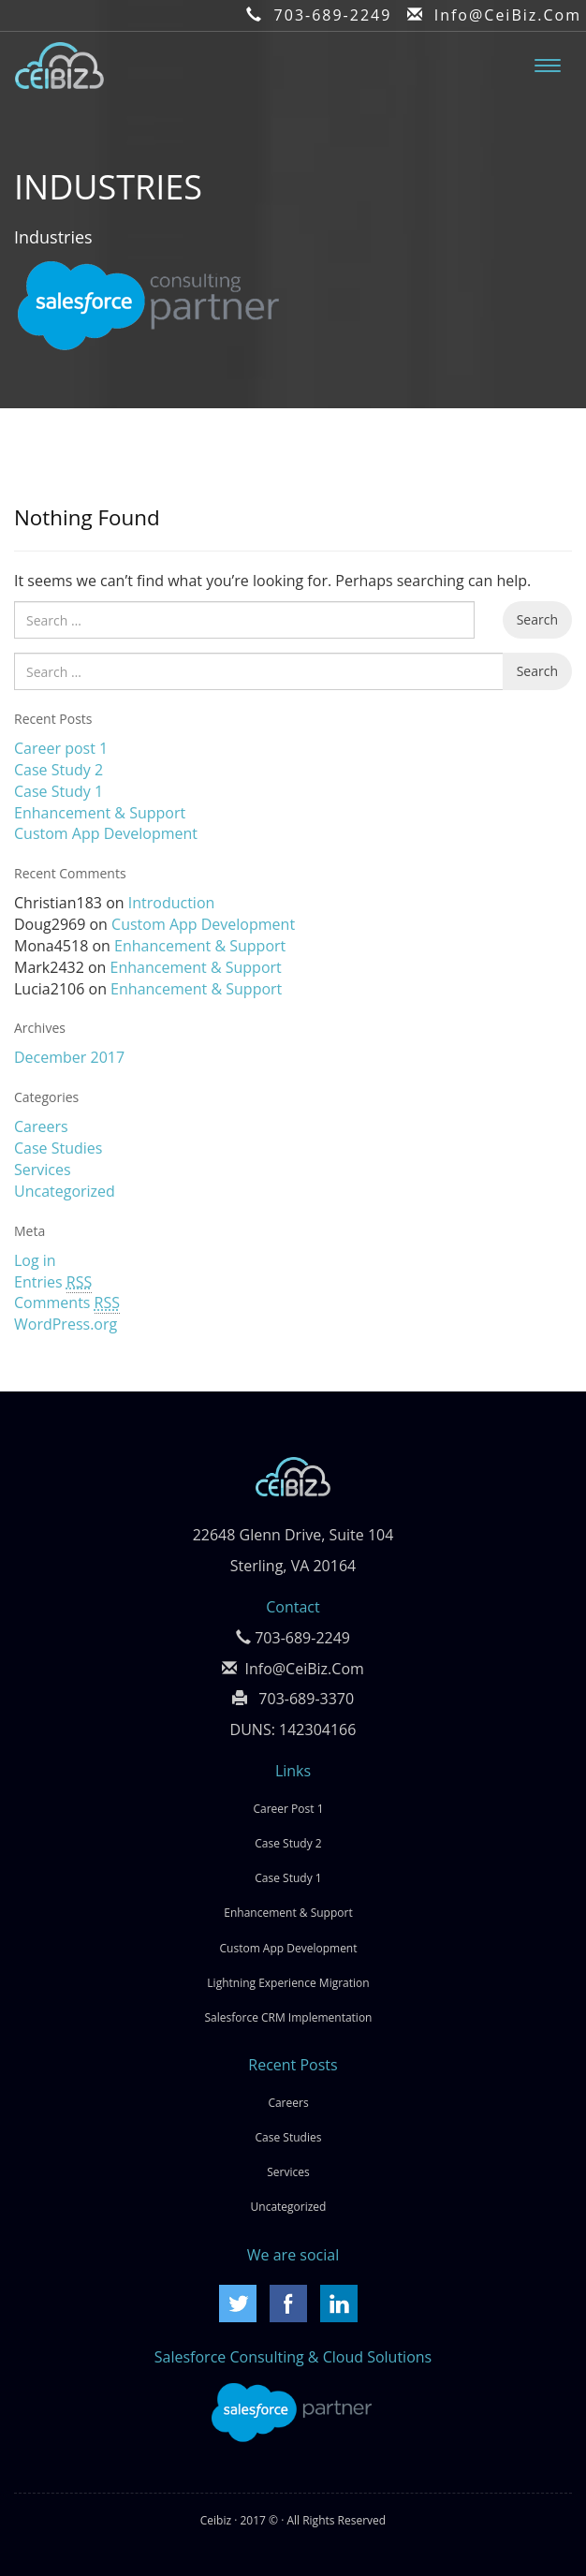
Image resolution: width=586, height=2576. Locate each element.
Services (42, 1169)
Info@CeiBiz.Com (507, 15)
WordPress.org (65, 1324)
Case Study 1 (58, 791)
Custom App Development (106, 833)
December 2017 (69, 1057)
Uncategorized (64, 1191)
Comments (67, 1303)
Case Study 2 (58, 769)
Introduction (171, 902)
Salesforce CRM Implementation (289, 2017)
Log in (35, 1260)
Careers (41, 1126)
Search (537, 619)
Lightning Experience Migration (288, 1983)
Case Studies (58, 1148)
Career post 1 (61, 748)
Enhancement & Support (99, 812)
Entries (53, 1282)
